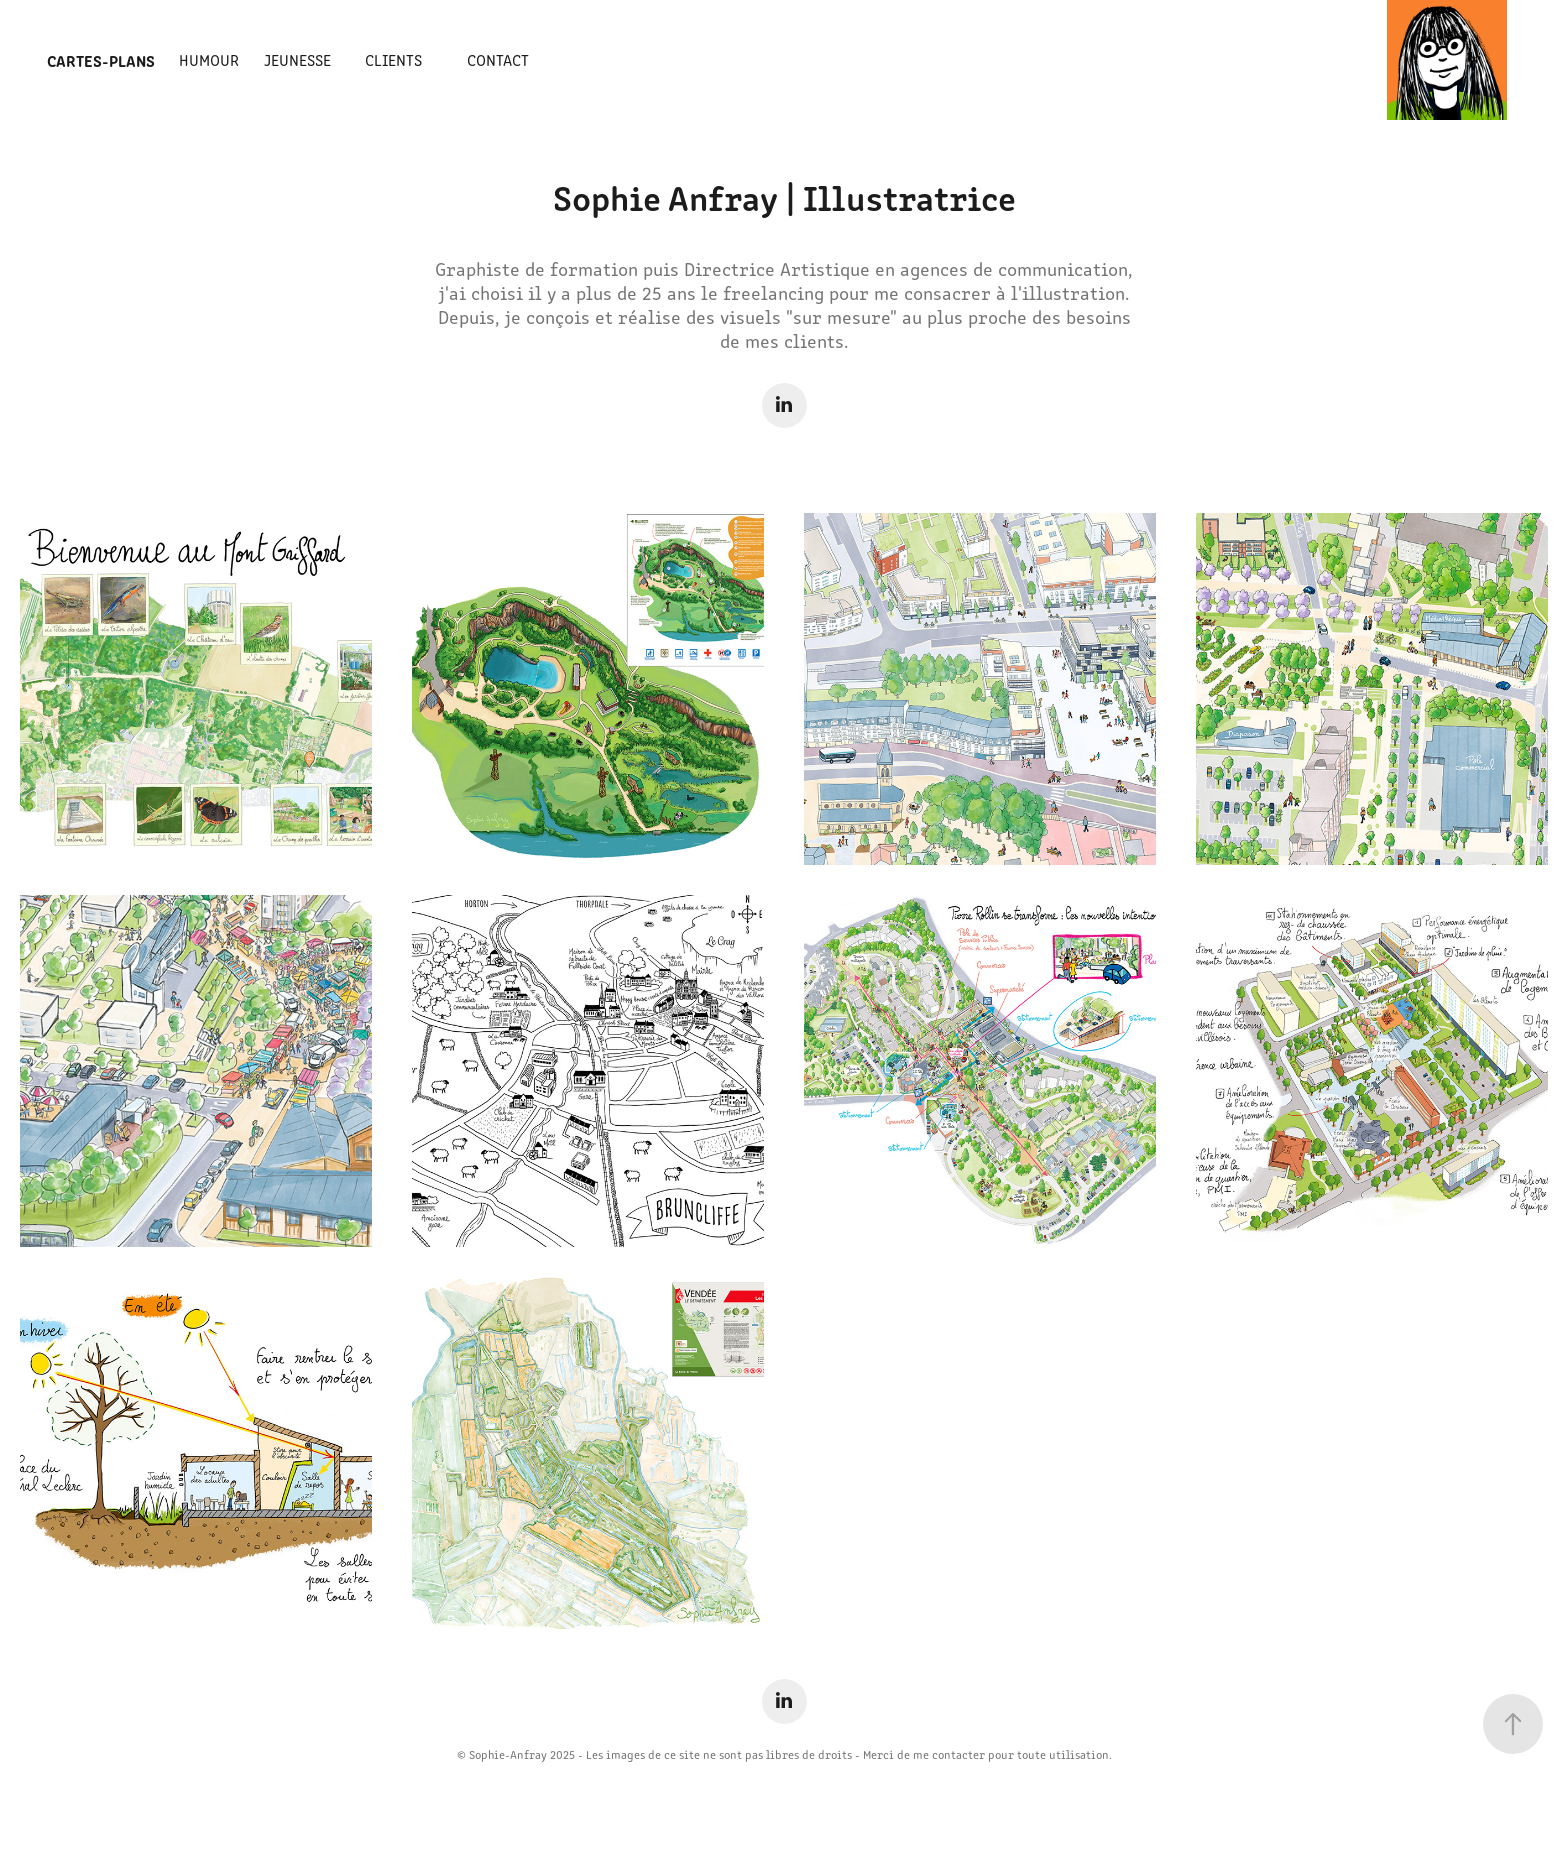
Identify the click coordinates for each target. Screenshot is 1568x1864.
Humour (209, 59)
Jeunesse (297, 59)
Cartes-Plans (101, 60)
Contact (498, 59)
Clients (393, 59)
